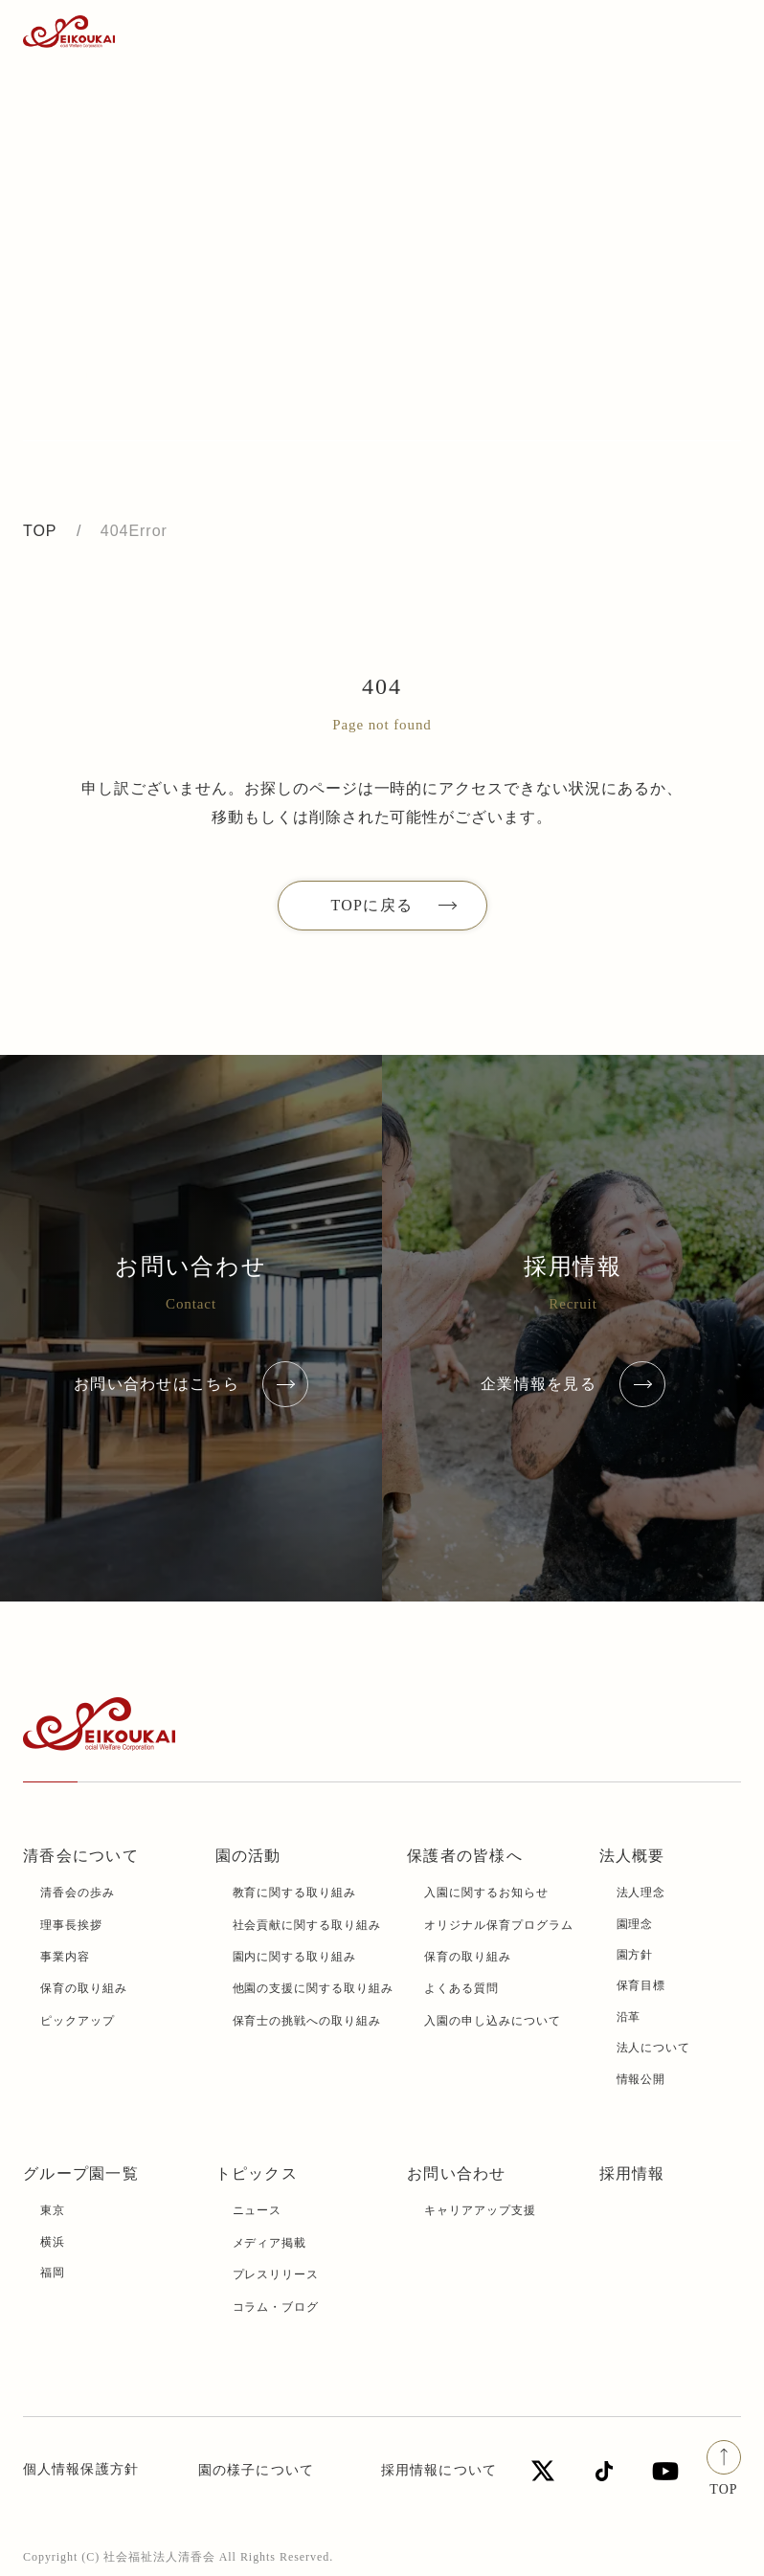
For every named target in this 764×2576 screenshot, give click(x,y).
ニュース (257, 2210)
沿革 (629, 2017)
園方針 (635, 1954)
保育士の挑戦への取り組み (307, 2020)
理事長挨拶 (71, 1925)
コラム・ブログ (276, 2307)
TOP (39, 531)
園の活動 (248, 1856)
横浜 (52, 2242)
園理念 (635, 1924)
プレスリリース (276, 2274)
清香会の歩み (77, 1892)
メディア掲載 (270, 2243)
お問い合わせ (456, 2173)
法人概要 (632, 1856)
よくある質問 (461, 1988)
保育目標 (641, 1985)
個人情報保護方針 (81, 2469)
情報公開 (641, 2079)
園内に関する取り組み (295, 1956)
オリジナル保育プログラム (498, 1925)
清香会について (81, 1856)
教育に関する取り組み (295, 1892)
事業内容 (65, 1956)
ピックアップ (77, 2020)
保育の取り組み (83, 1988)
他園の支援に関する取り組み (313, 1988)
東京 (52, 2210)
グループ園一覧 (81, 2173)
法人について (654, 2047)
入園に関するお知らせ (486, 1892)
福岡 (52, 2272)
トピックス (256, 2173)
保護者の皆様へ (465, 1856)
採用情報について (439, 2470)
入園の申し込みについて (492, 2020)
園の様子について (256, 2470)
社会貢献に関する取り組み (307, 1925)
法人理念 (641, 1892)
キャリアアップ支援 (480, 2210)
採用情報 (632, 2173)
